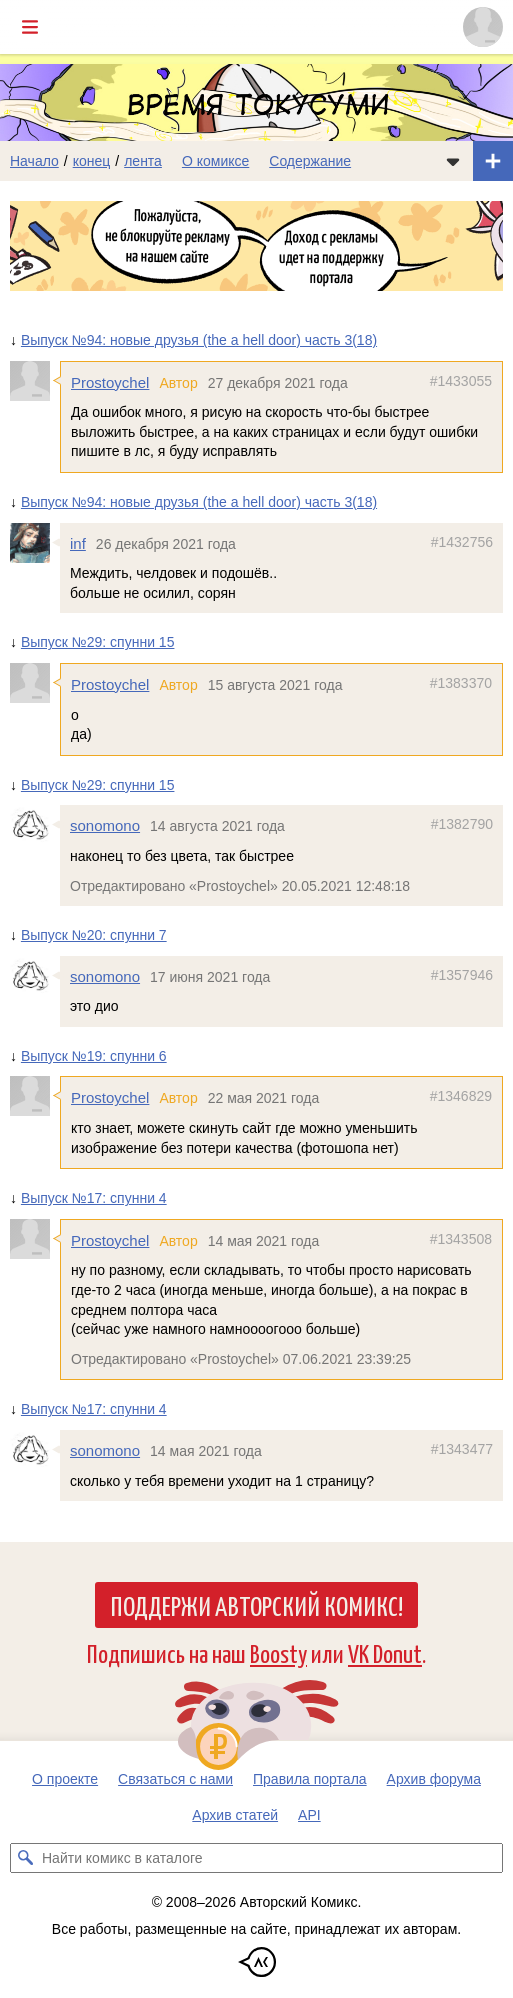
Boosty (278, 1652)
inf (78, 543)
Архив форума (434, 1779)
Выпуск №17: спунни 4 (94, 1198)
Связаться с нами (175, 1779)
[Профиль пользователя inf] (35, 543)
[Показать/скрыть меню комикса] (453, 161)
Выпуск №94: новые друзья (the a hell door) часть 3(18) (199, 340)
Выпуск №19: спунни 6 (94, 1056)
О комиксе (215, 161)
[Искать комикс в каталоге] (25, 1858)
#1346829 (461, 1097)
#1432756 (462, 542)
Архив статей (235, 1815)
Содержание (310, 161)
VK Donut (385, 1652)
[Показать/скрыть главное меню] (30, 27)
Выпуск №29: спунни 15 (98, 642)
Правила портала (310, 1779)
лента (143, 161)
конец (92, 161)
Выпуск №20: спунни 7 (94, 935)
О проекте (65, 1779)
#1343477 (462, 1449)
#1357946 (462, 975)
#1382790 (462, 824)
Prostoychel (110, 382)
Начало (34, 161)
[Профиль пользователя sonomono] (35, 825)
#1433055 (461, 381)
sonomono (105, 825)
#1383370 (461, 683)
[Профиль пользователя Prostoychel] (35, 381)
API (309, 1815)
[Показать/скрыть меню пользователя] (483, 27)
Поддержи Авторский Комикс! (256, 1605)
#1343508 (461, 1239)
